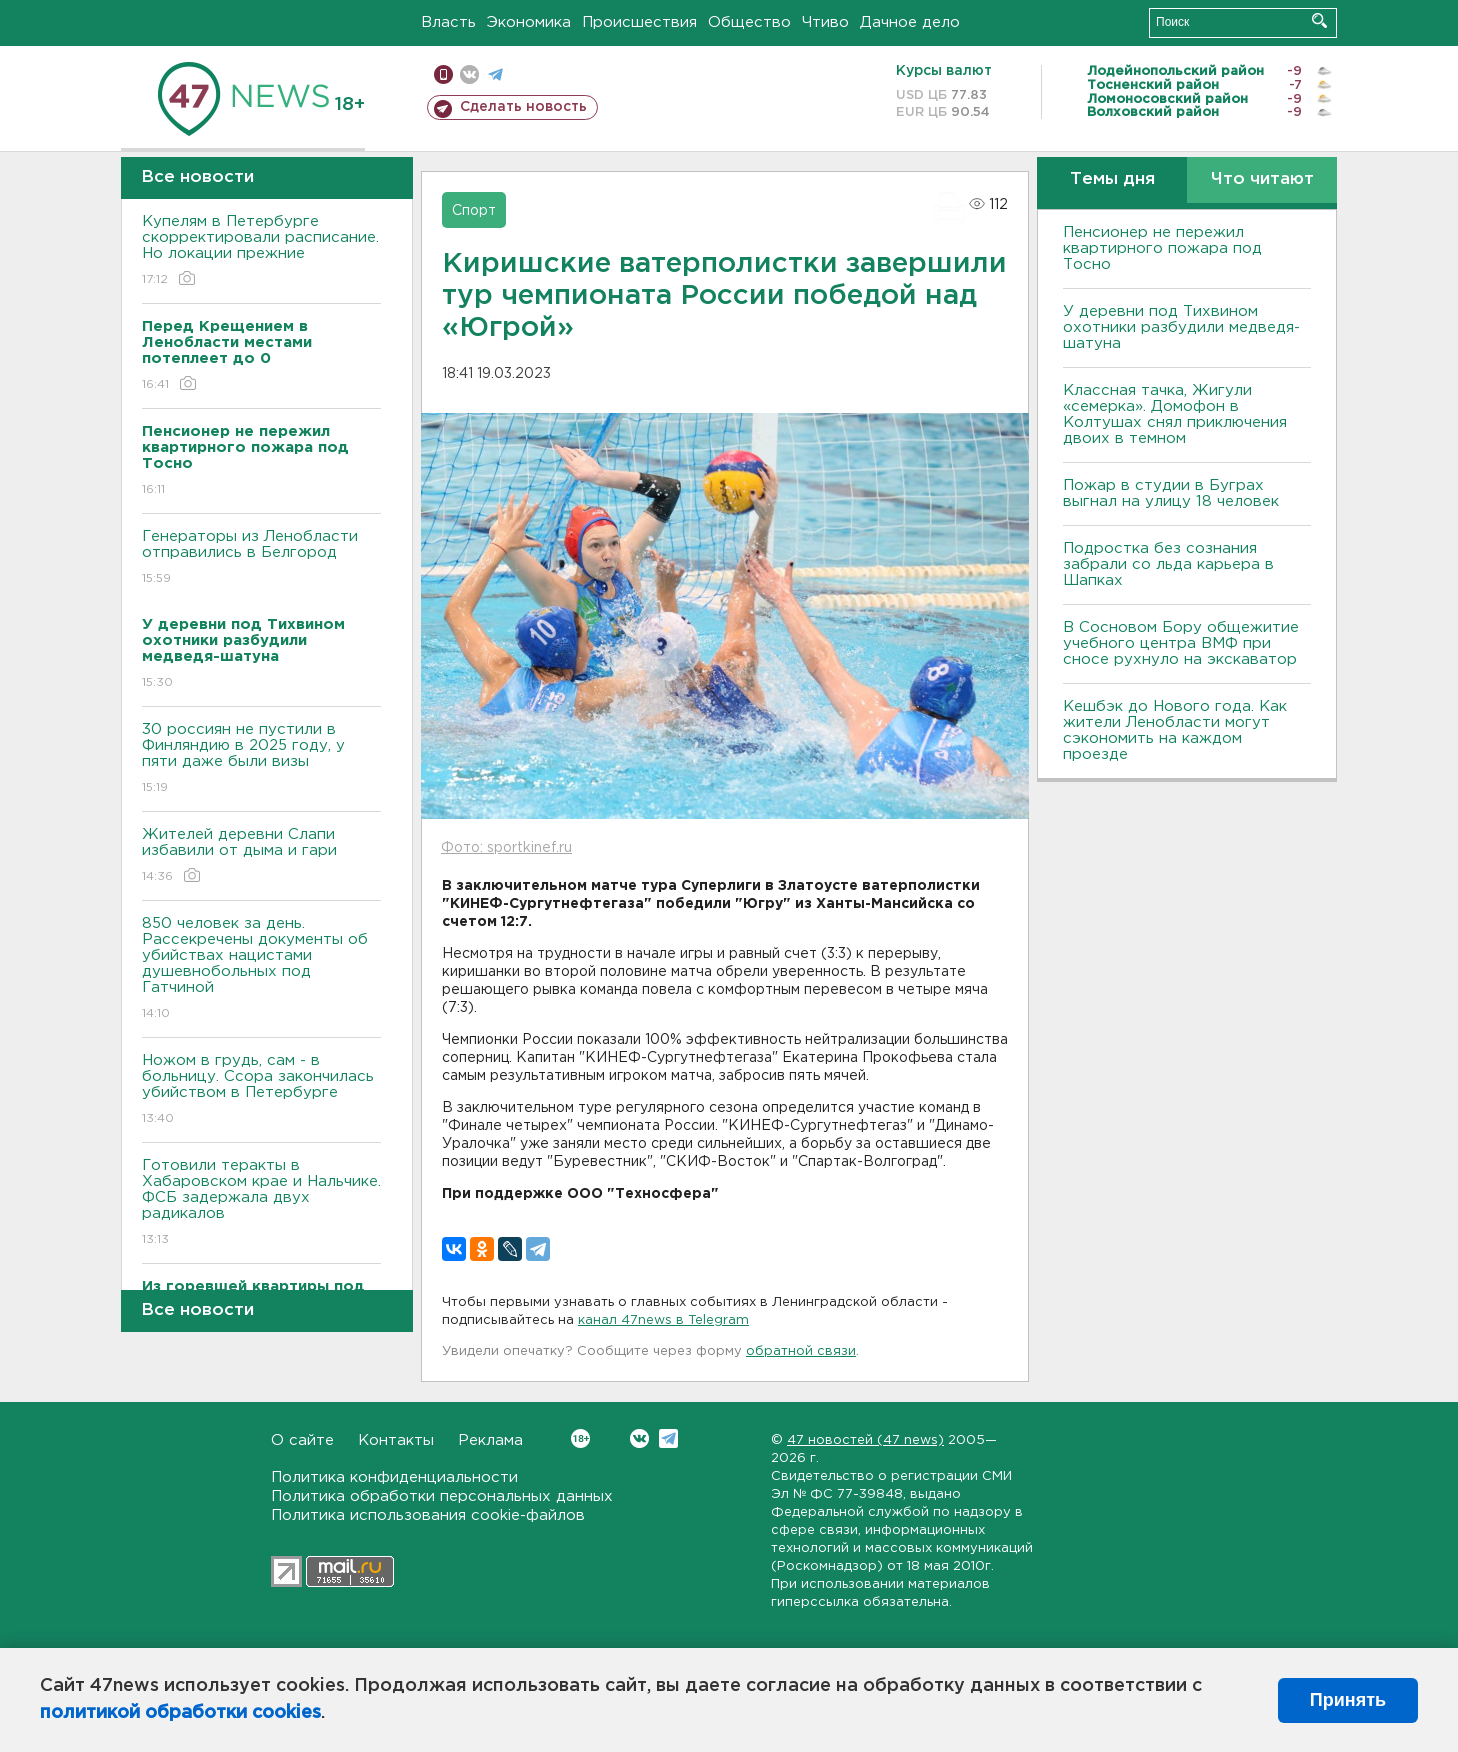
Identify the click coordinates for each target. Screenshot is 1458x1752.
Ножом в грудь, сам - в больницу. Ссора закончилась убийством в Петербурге (261, 1090)
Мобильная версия (443, 74)
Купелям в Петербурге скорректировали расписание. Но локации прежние (261, 251)
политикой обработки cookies (180, 1713)
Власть (448, 22)
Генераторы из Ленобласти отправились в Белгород (261, 558)
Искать (1319, 20)
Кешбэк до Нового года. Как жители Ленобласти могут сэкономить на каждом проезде (1175, 730)
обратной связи (801, 1351)
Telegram (668, 1438)
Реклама (490, 1440)
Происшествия (639, 22)
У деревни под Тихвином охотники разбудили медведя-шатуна (1181, 327)
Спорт (474, 211)
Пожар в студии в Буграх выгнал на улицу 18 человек (1171, 493)
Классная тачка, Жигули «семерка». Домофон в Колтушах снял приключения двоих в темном (1175, 414)
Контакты (396, 1440)
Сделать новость (523, 107)
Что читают (1262, 179)
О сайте (302, 1440)
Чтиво (825, 22)
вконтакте (469, 74)
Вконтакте (580, 1438)
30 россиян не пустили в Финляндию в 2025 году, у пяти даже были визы (261, 759)
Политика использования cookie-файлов (428, 1515)
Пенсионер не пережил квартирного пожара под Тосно (1162, 248)
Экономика (529, 22)
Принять (1348, 1700)
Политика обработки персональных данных (442, 1496)
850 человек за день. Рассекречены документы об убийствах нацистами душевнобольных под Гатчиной (261, 969)
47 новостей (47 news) (865, 1440)
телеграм (495, 74)
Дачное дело (910, 22)
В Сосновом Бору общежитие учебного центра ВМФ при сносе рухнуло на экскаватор (1182, 643)
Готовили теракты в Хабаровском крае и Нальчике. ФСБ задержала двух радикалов (261, 1203)
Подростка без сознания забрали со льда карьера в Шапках (1168, 564)
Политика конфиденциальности (394, 1477)
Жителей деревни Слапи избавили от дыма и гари (261, 856)
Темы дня (1112, 179)
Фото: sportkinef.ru (506, 848)
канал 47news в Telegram (663, 1320)
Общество (749, 22)
